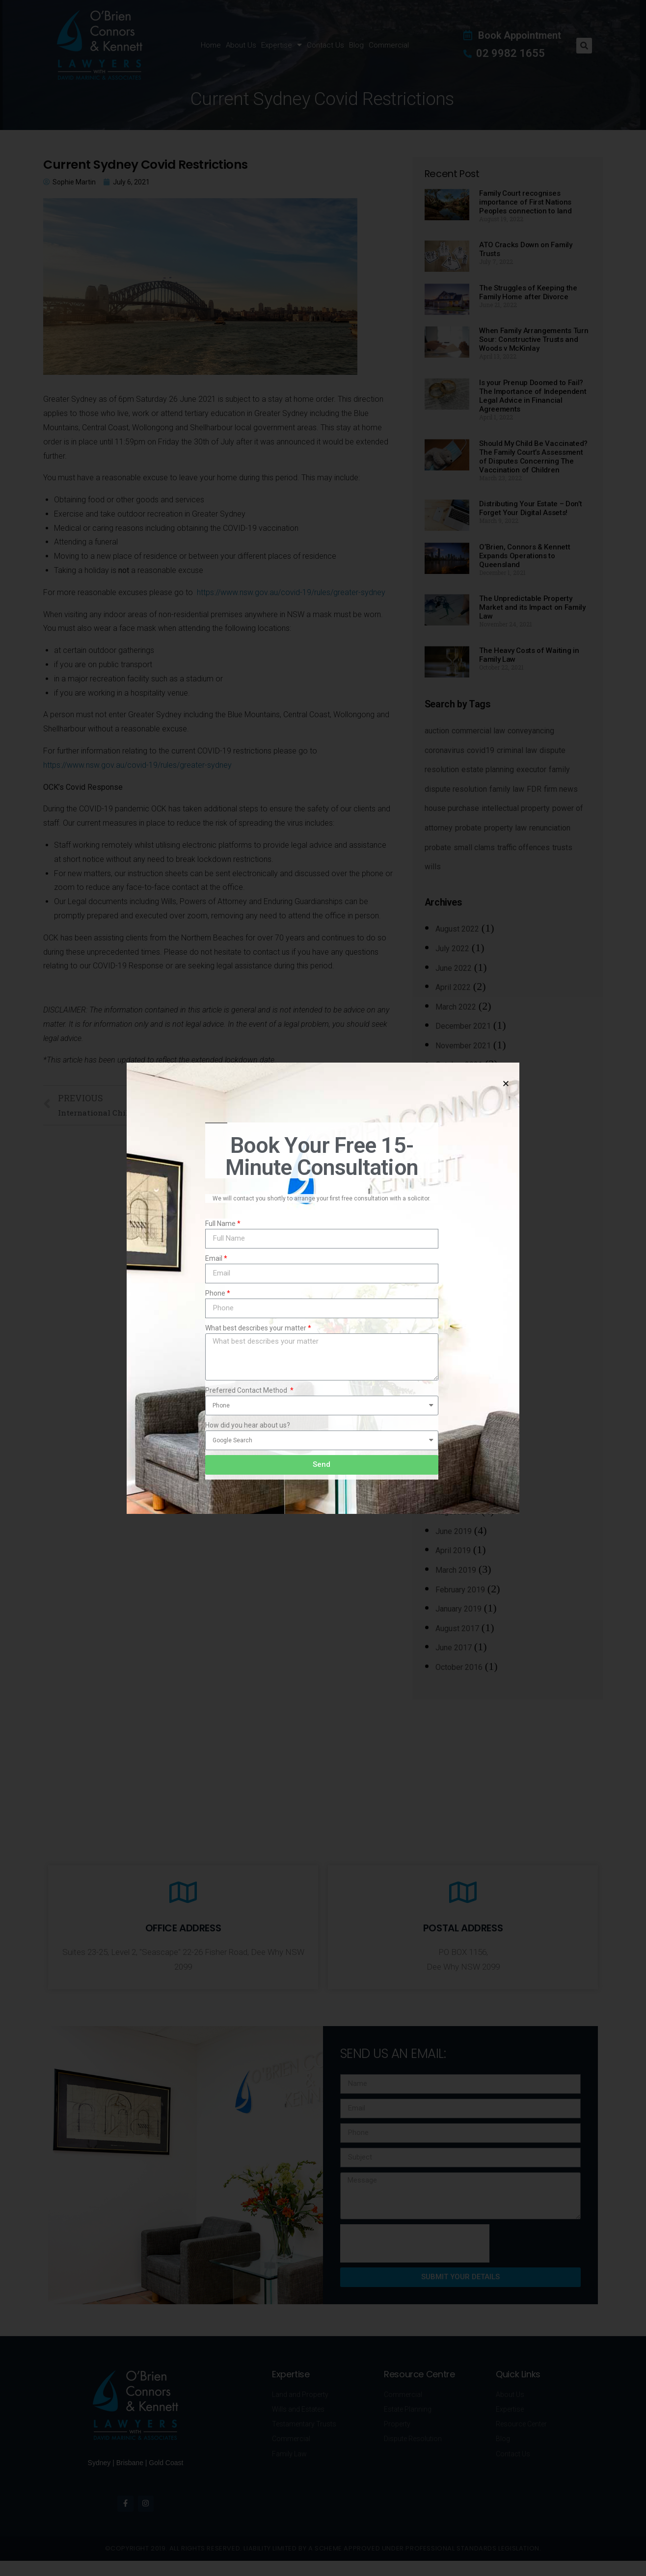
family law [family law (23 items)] (506, 789)
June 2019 (453, 1531)
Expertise (281, 45)
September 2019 (464, 1492)
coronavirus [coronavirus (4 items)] (444, 750)
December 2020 (463, 1201)
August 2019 (457, 1511)
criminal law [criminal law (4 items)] (517, 750)
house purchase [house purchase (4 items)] (452, 808)
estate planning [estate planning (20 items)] (487, 769)
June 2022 (453, 968)
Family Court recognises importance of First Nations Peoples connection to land (525, 202)
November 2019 (463, 1453)
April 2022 (453, 987)
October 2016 (459, 1667)
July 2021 (452, 1104)
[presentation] (414, 2243)
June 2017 (453, 1647)
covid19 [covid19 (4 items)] (480, 750)
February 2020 (460, 1395)
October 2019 (459, 1473)
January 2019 (458, 1608)
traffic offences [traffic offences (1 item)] (523, 847)
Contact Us (325, 45)
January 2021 (458, 1181)
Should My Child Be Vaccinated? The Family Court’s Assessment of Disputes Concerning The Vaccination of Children (533, 456)
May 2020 (452, 1337)
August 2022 (457, 929)
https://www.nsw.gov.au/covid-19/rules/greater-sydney (291, 592)
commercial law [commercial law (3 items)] (478, 730)
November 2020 (463, 1220)
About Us (241, 45)
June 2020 (453, 1317)
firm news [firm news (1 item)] (561, 789)
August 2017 (457, 1628)
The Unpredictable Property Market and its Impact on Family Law (532, 607)
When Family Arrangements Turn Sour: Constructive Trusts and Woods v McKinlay (533, 339)
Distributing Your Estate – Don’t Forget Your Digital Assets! (530, 508)
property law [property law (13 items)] (505, 828)
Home (211, 45)
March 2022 (455, 1007)
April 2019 (453, 1550)
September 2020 (464, 1259)
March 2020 (455, 1375)
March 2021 (455, 1142)
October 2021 (459, 1064)
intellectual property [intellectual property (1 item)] (516, 808)
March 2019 (455, 1570)
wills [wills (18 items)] (433, 866)
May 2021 (452, 1123)
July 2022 (452, 948)
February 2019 (460, 1589)
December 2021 (463, 1026)
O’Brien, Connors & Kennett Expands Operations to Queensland (524, 556)
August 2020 (457, 1278)
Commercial (389, 45)
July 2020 (452, 1298)
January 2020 (458, 1414)
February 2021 (460, 1162)
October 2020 (459, 1240)
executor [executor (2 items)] (531, 769)
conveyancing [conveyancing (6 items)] (531, 730)
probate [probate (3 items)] (468, 828)
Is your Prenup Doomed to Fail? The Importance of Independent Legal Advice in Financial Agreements (532, 396)
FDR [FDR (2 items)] (534, 789)
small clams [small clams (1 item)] (474, 847)
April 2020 (453, 1356)
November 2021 (463, 1045)
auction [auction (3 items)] (437, 730)
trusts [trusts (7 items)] (562, 847)
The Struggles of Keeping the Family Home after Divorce (528, 292)
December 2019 (463, 1434)
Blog (356, 45)
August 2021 (457, 1084)
